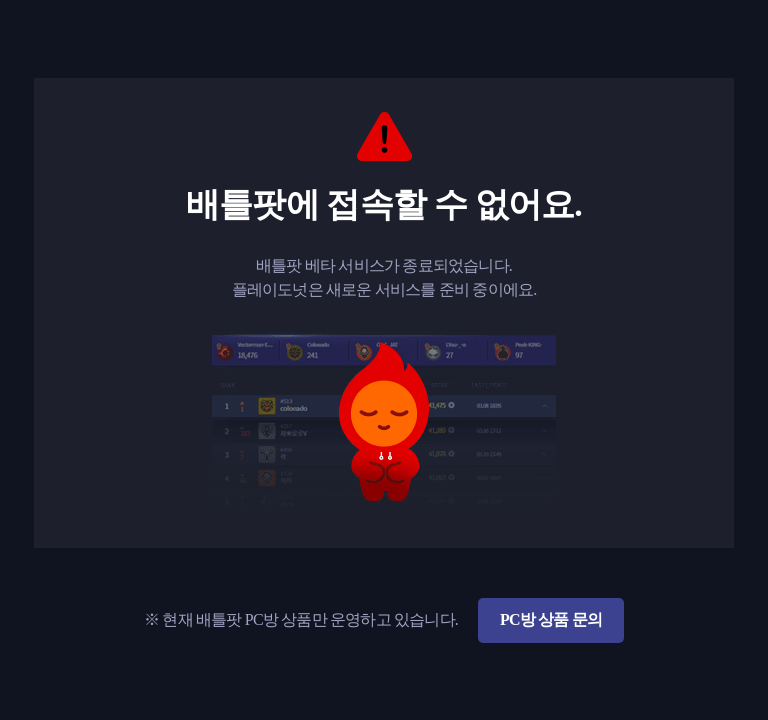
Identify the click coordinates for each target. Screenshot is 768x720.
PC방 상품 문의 (551, 619)
